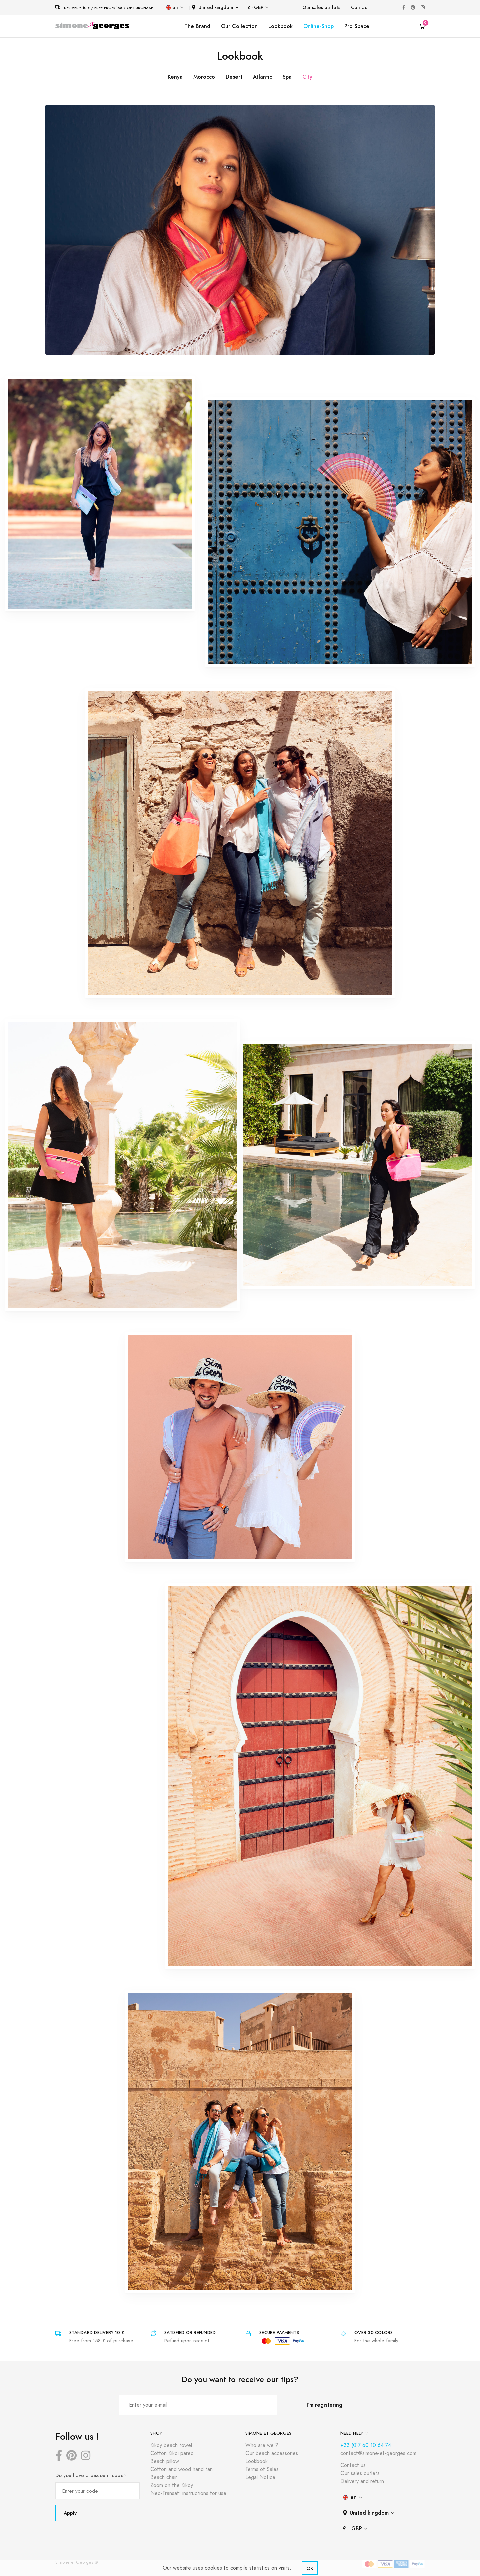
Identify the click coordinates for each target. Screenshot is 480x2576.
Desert (234, 77)
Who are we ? (261, 2445)
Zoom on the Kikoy (171, 2485)
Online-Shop (318, 26)
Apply (70, 2512)
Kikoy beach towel (171, 2445)
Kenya (175, 77)
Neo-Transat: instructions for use (188, 2493)
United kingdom (212, 7)
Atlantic (262, 77)
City (307, 77)
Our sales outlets (321, 7)
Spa (287, 77)
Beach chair (163, 2477)
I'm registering (324, 2405)
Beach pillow (164, 2461)
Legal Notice (260, 2477)
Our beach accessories (271, 2453)
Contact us (353, 2465)
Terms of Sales (262, 2469)
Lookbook (280, 26)
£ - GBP (255, 7)
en (172, 7)
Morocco (204, 77)
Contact (360, 7)
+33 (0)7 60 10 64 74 (365, 2445)
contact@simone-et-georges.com (378, 2453)
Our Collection (239, 26)
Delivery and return (362, 2481)
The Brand (197, 26)
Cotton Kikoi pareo (172, 2453)
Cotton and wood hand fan (181, 2469)
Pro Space (356, 26)
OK (309, 2568)
